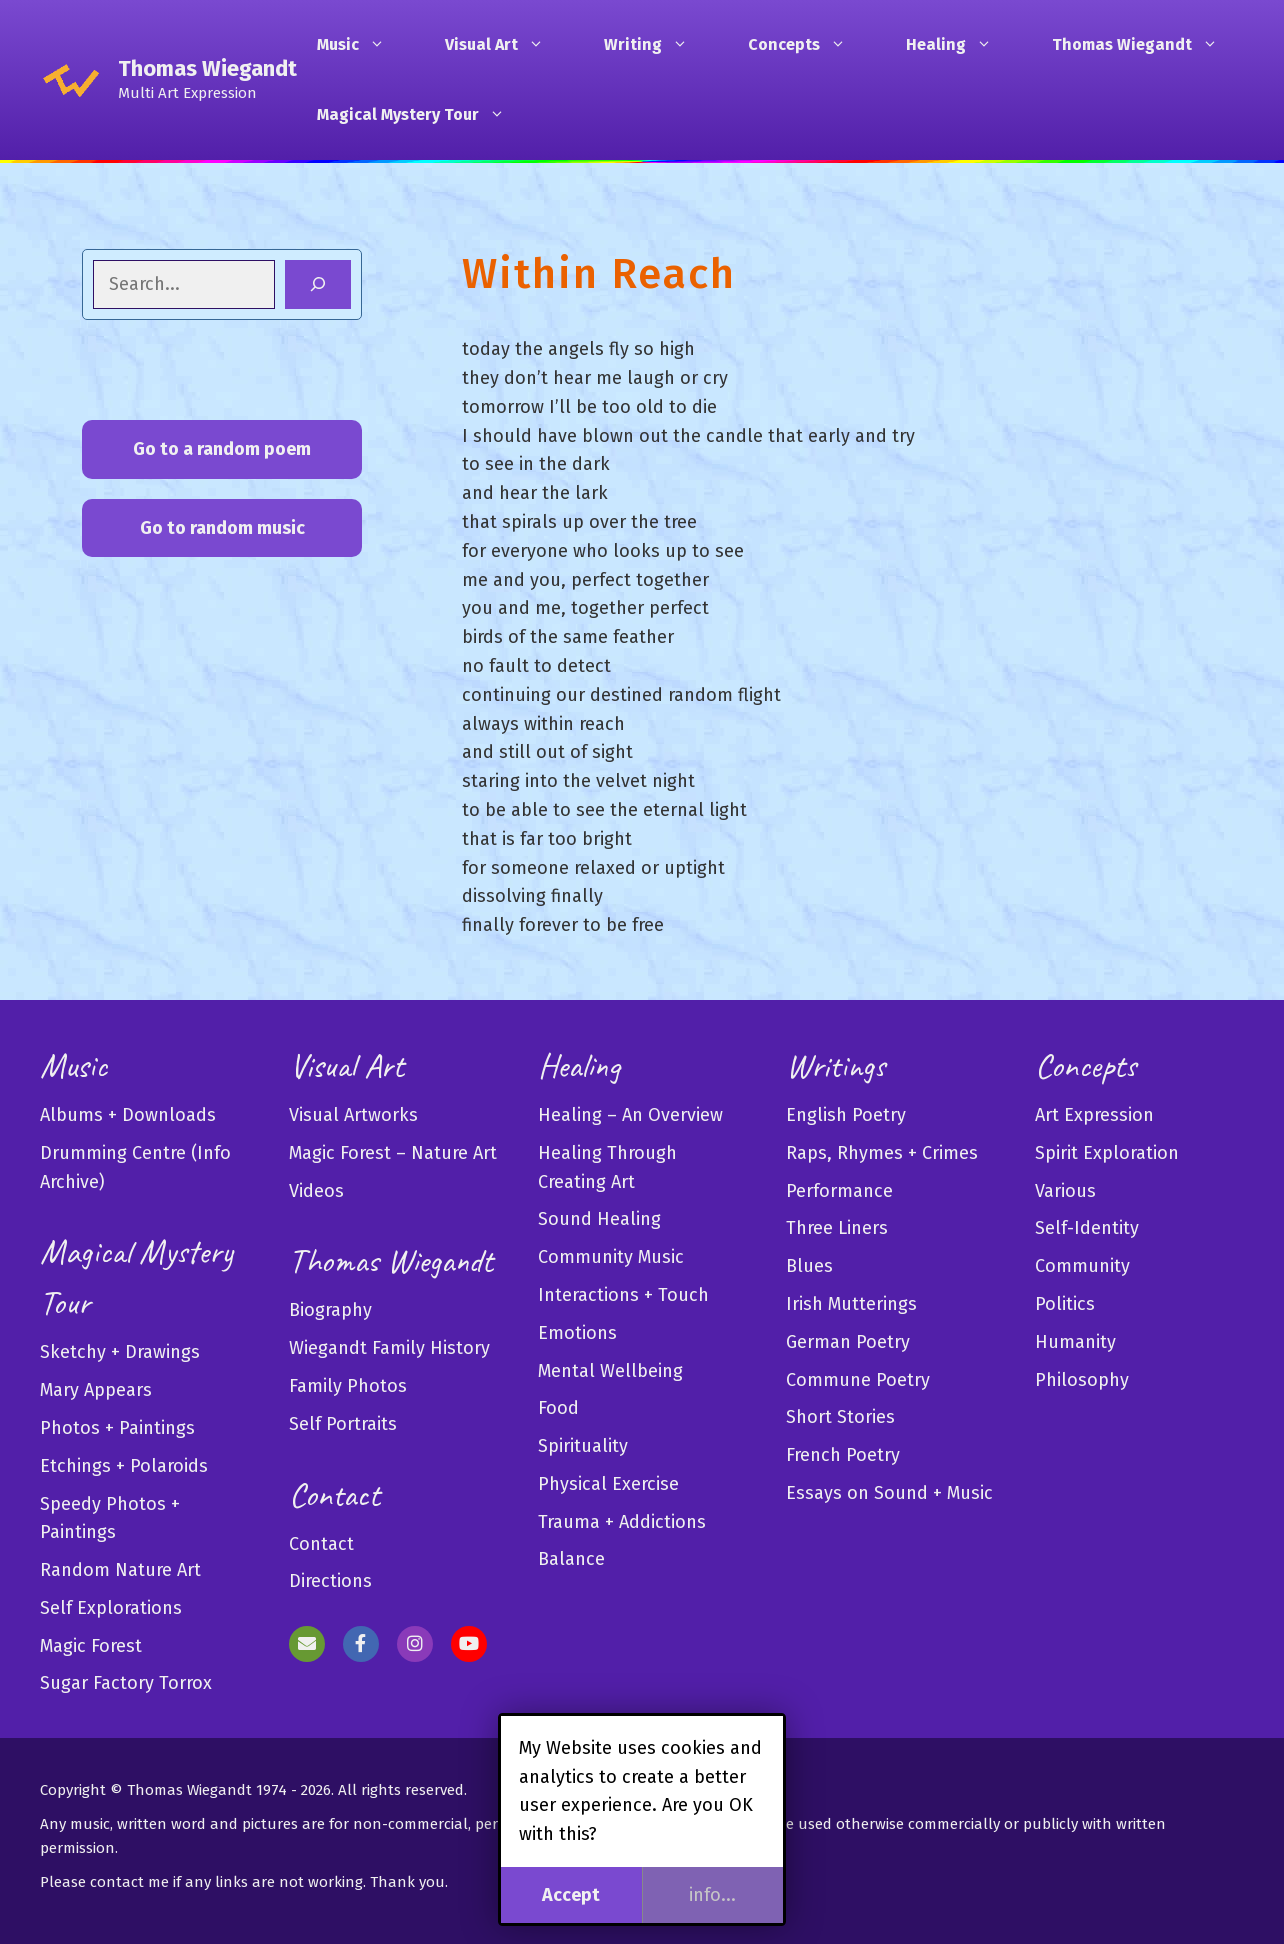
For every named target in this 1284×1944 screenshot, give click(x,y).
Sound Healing (599, 1219)
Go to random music (222, 528)
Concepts (807, 45)
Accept (571, 1895)
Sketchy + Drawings (120, 1352)
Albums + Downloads (128, 1115)
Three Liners (837, 1228)
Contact (321, 1544)
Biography (330, 1310)
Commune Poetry (858, 1380)
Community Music (611, 1257)
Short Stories (840, 1417)
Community (1082, 1266)
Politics (1065, 1304)
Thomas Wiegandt (207, 68)
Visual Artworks (353, 1115)
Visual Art (504, 45)
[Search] (318, 284)
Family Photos (348, 1386)
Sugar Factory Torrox (126, 1683)
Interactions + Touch (623, 1295)
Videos (316, 1191)
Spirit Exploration (1107, 1153)
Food (558, 1408)
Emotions (577, 1333)
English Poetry (846, 1115)
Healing (959, 45)
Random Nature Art (120, 1570)
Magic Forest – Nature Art (393, 1153)
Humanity (1075, 1342)
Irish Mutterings (851, 1304)
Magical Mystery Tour (421, 115)
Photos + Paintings (117, 1428)
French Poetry (843, 1455)
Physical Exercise (608, 1484)
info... (712, 1895)
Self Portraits (343, 1424)
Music (361, 45)
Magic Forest (91, 1646)
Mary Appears (96, 1390)
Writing (656, 45)
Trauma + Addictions (622, 1522)
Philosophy (1082, 1380)
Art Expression (1094, 1115)
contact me (129, 1882)
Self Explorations (111, 1608)
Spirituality (583, 1446)
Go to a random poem (222, 449)
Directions (330, 1581)
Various (1065, 1191)
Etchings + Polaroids (124, 1466)
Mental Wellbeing (610, 1371)
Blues (809, 1266)
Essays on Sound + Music (889, 1493)
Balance (571, 1559)
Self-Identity (1087, 1228)
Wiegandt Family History (389, 1348)
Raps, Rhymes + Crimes (882, 1153)
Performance (839, 1191)
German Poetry (848, 1342)
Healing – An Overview (630, 1115)
